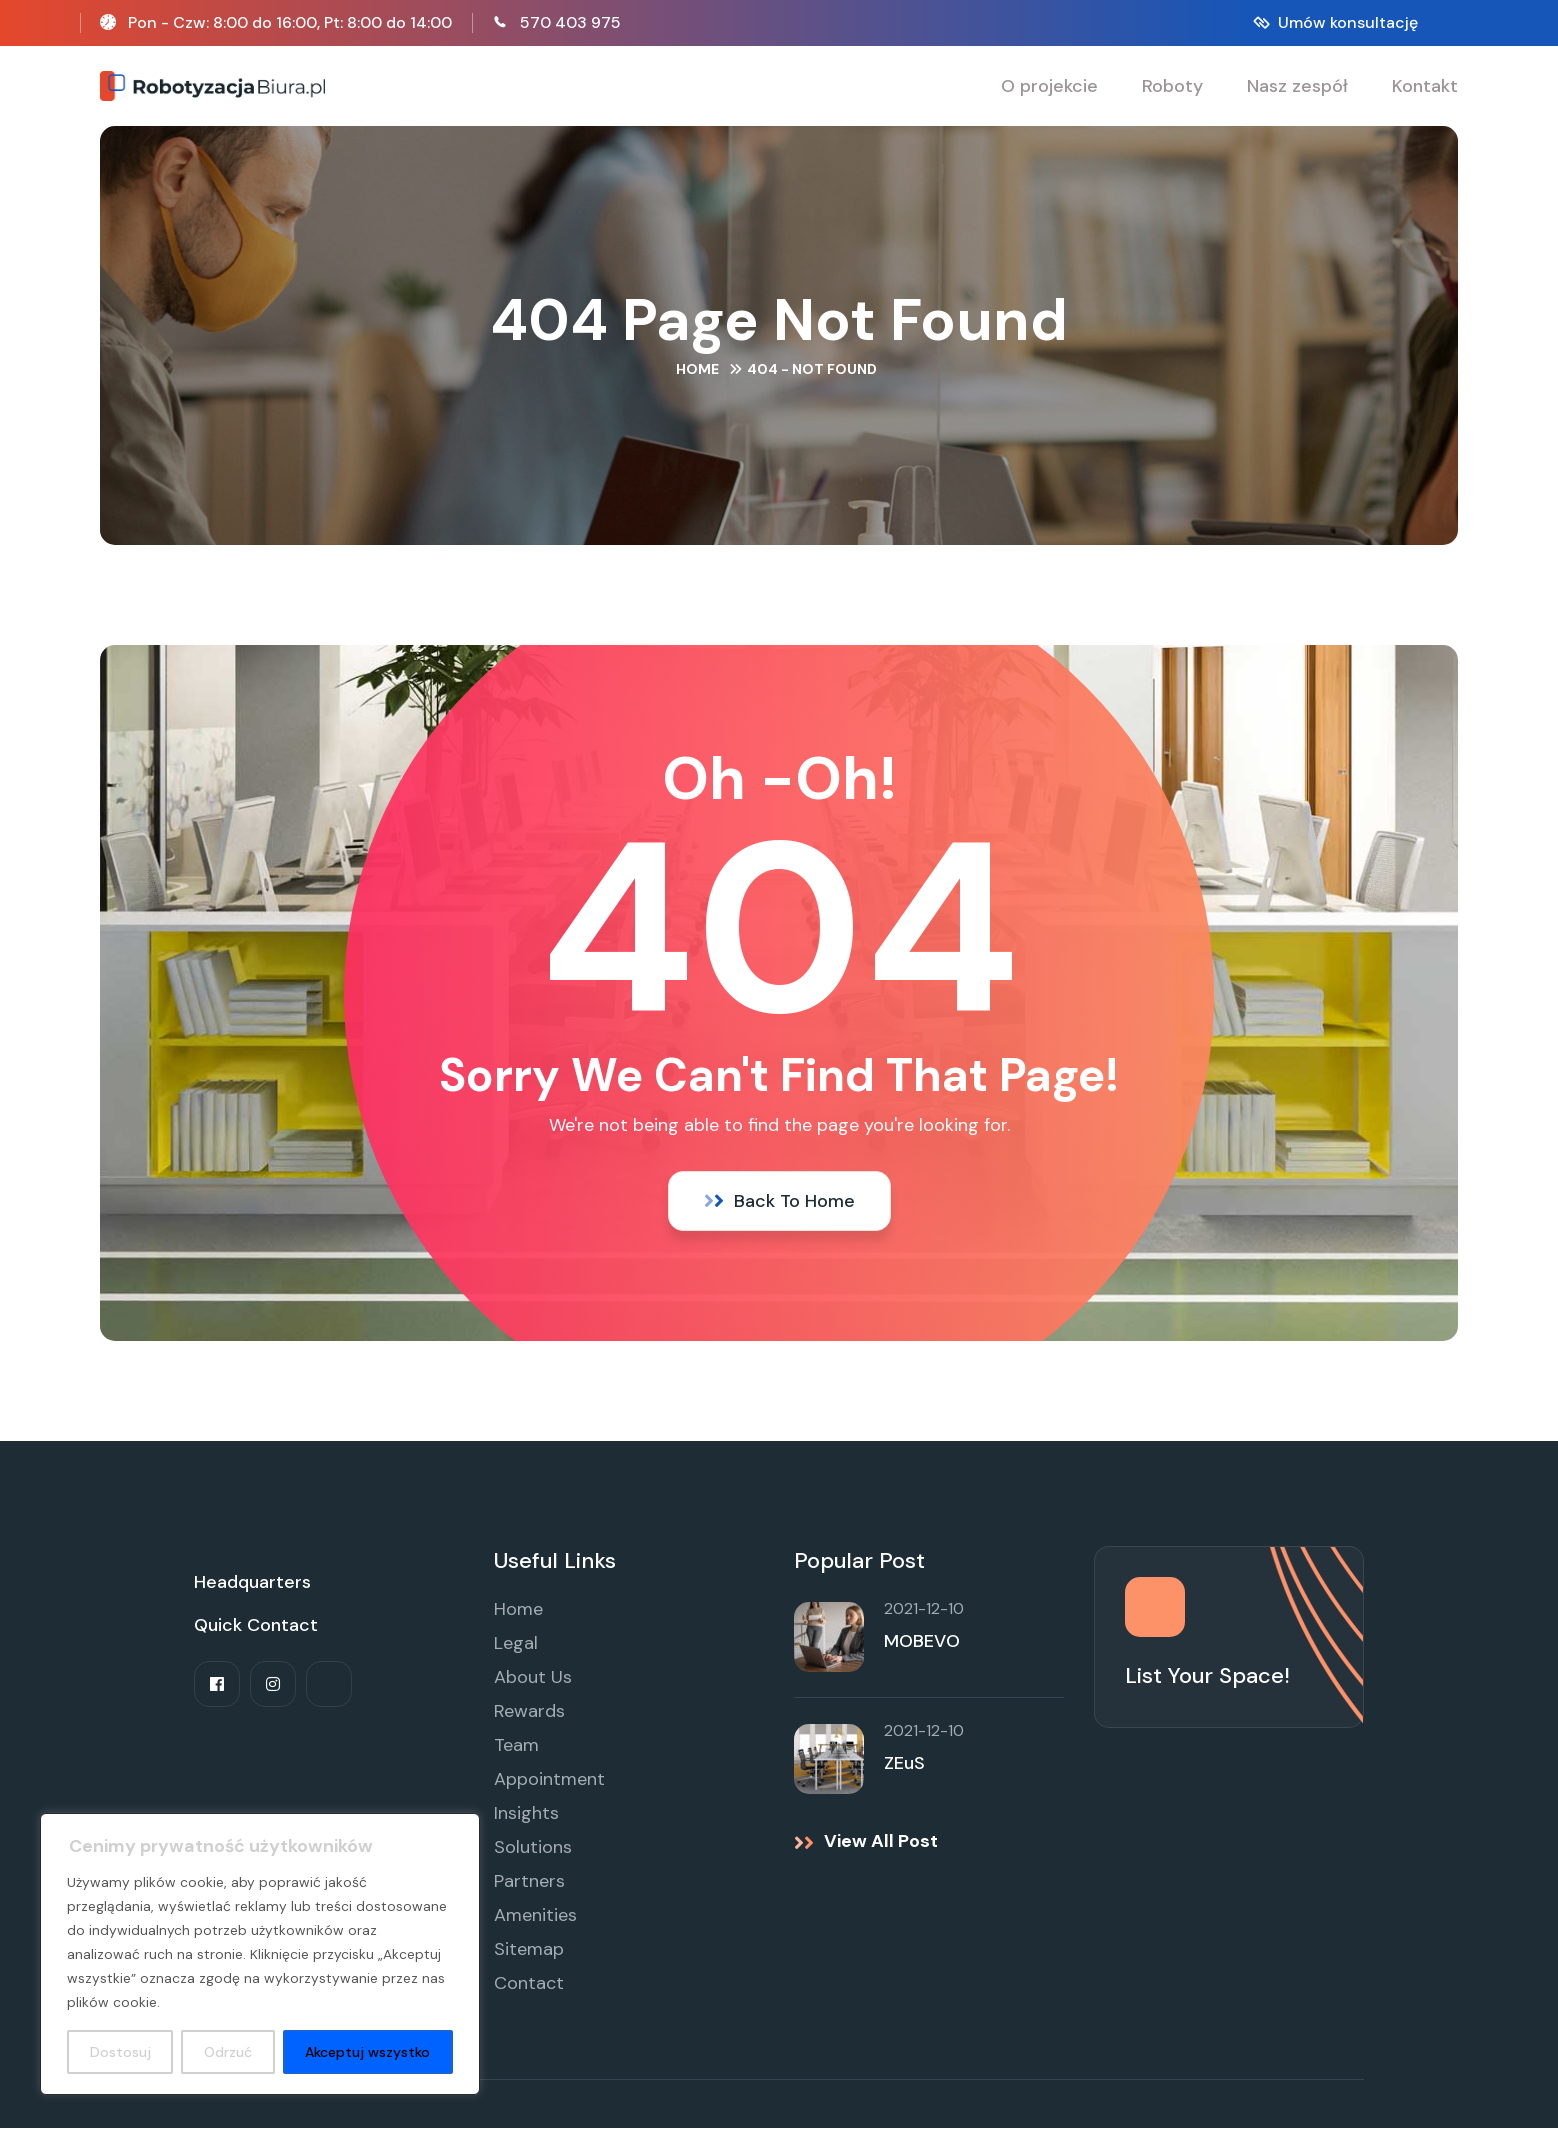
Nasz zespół (1297, 86)
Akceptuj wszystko (367, 2052)
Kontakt (1425, 86)
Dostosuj (120, 2052)
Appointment (549, 1786)
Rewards (529, 1718)
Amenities (535, 1922)
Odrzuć (228, 2052)
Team (516, 1752)
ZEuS (904, 1770)
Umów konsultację (1348, 22)
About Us (533, 1684)
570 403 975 (570, 22)
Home (697, 371)
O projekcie (1049, 86)
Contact (529, 1990)
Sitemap (529, 1956)
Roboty (1172, 86)
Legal (516, 1650)
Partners (529, 1888)
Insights (526, 1820)
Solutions (533, 1854)
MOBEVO (922, 1648)
